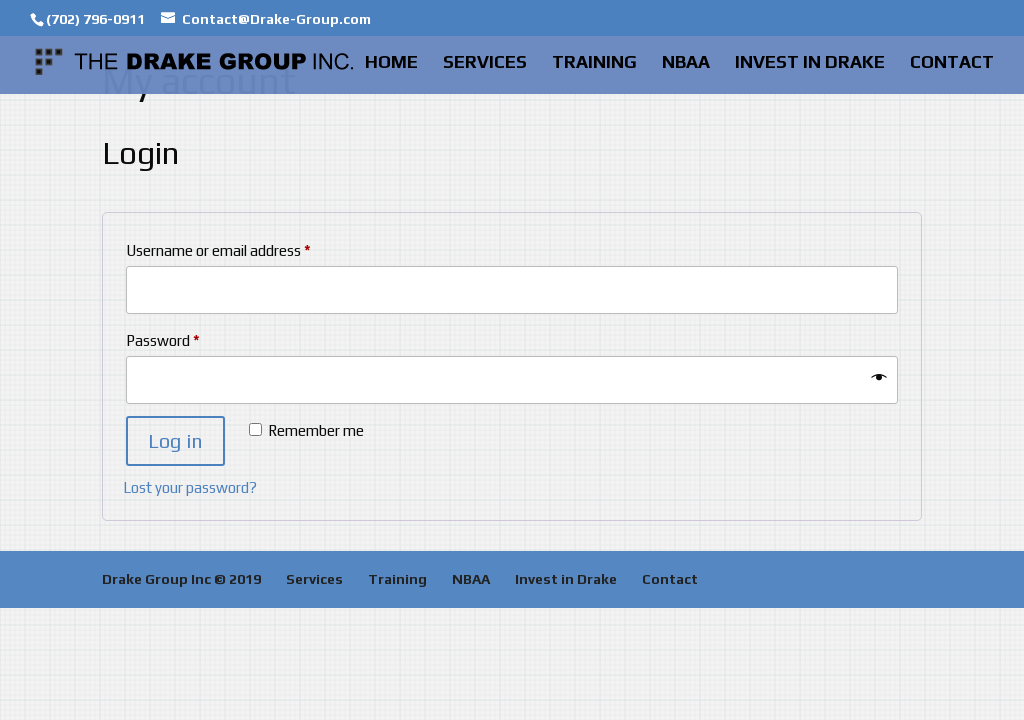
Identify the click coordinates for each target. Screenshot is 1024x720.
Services (485, 63)
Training (594, 63)
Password (191, 337)
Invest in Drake (810, 63)
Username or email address (246, 247)
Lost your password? (190, 487)
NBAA (686, 63)
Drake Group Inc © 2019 (181, 579)
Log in (175, 440)
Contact (952, 63)
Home (391, 63)
